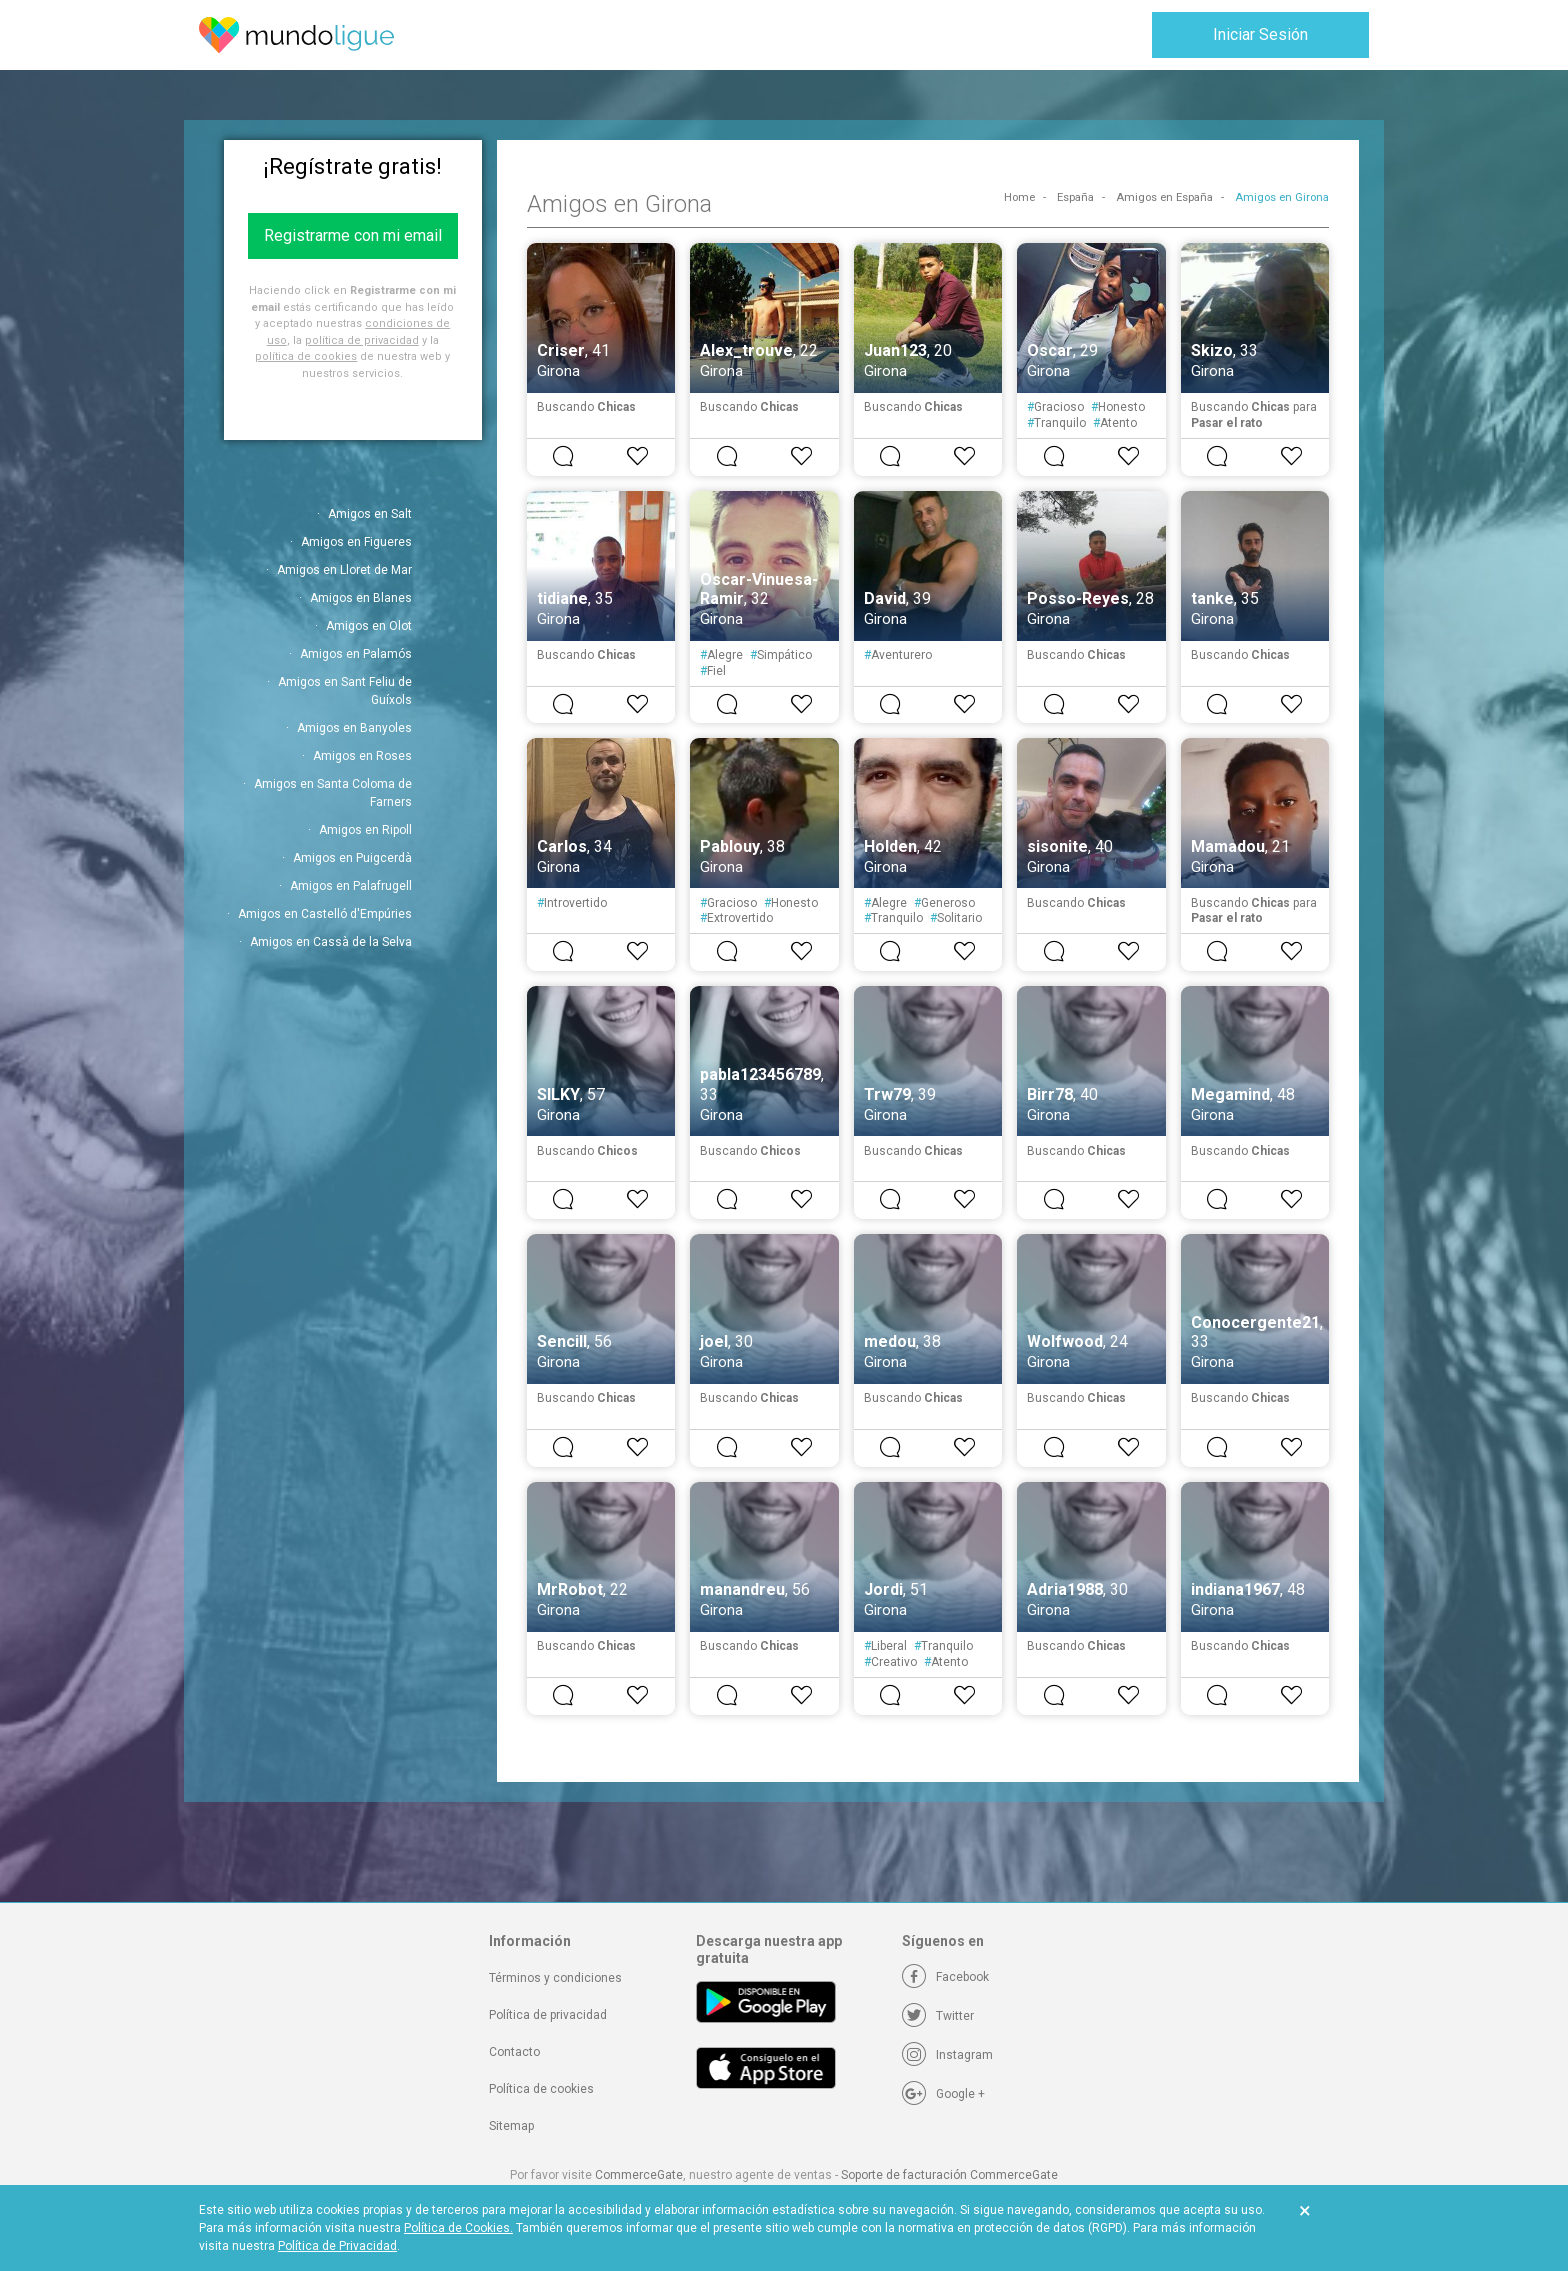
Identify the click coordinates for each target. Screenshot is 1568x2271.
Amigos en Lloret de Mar (344, 570)
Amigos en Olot (369, 626)
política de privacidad (362, 340)
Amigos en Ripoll (365, 830)
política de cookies (306, 356)
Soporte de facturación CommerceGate (949, 2175)
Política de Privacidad (337, 2246)
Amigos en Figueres (356, 542)
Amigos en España (1164, 197)
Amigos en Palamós (356, 654)
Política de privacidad (548, 2015)
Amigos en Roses (362, 756)
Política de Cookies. (458, 2228)
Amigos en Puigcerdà (352, 858)
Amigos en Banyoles (354, 728)
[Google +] (943, 2094)
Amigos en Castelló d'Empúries (325, 914)
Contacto (514, 2052)
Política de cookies (541, 2089)
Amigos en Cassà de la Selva (331, 942)
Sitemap (511, 2126)
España (1075, 197)
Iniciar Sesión (1260, 34)
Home (1019, 197)
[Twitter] (938, 2016)
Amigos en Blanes (361, 598)
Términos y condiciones (555, 1978)
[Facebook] (945, 1977)
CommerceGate (639, 2175)
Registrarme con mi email (353, 235)
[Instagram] (947, 2055)
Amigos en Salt (370, 514)
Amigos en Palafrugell (351, 886)
